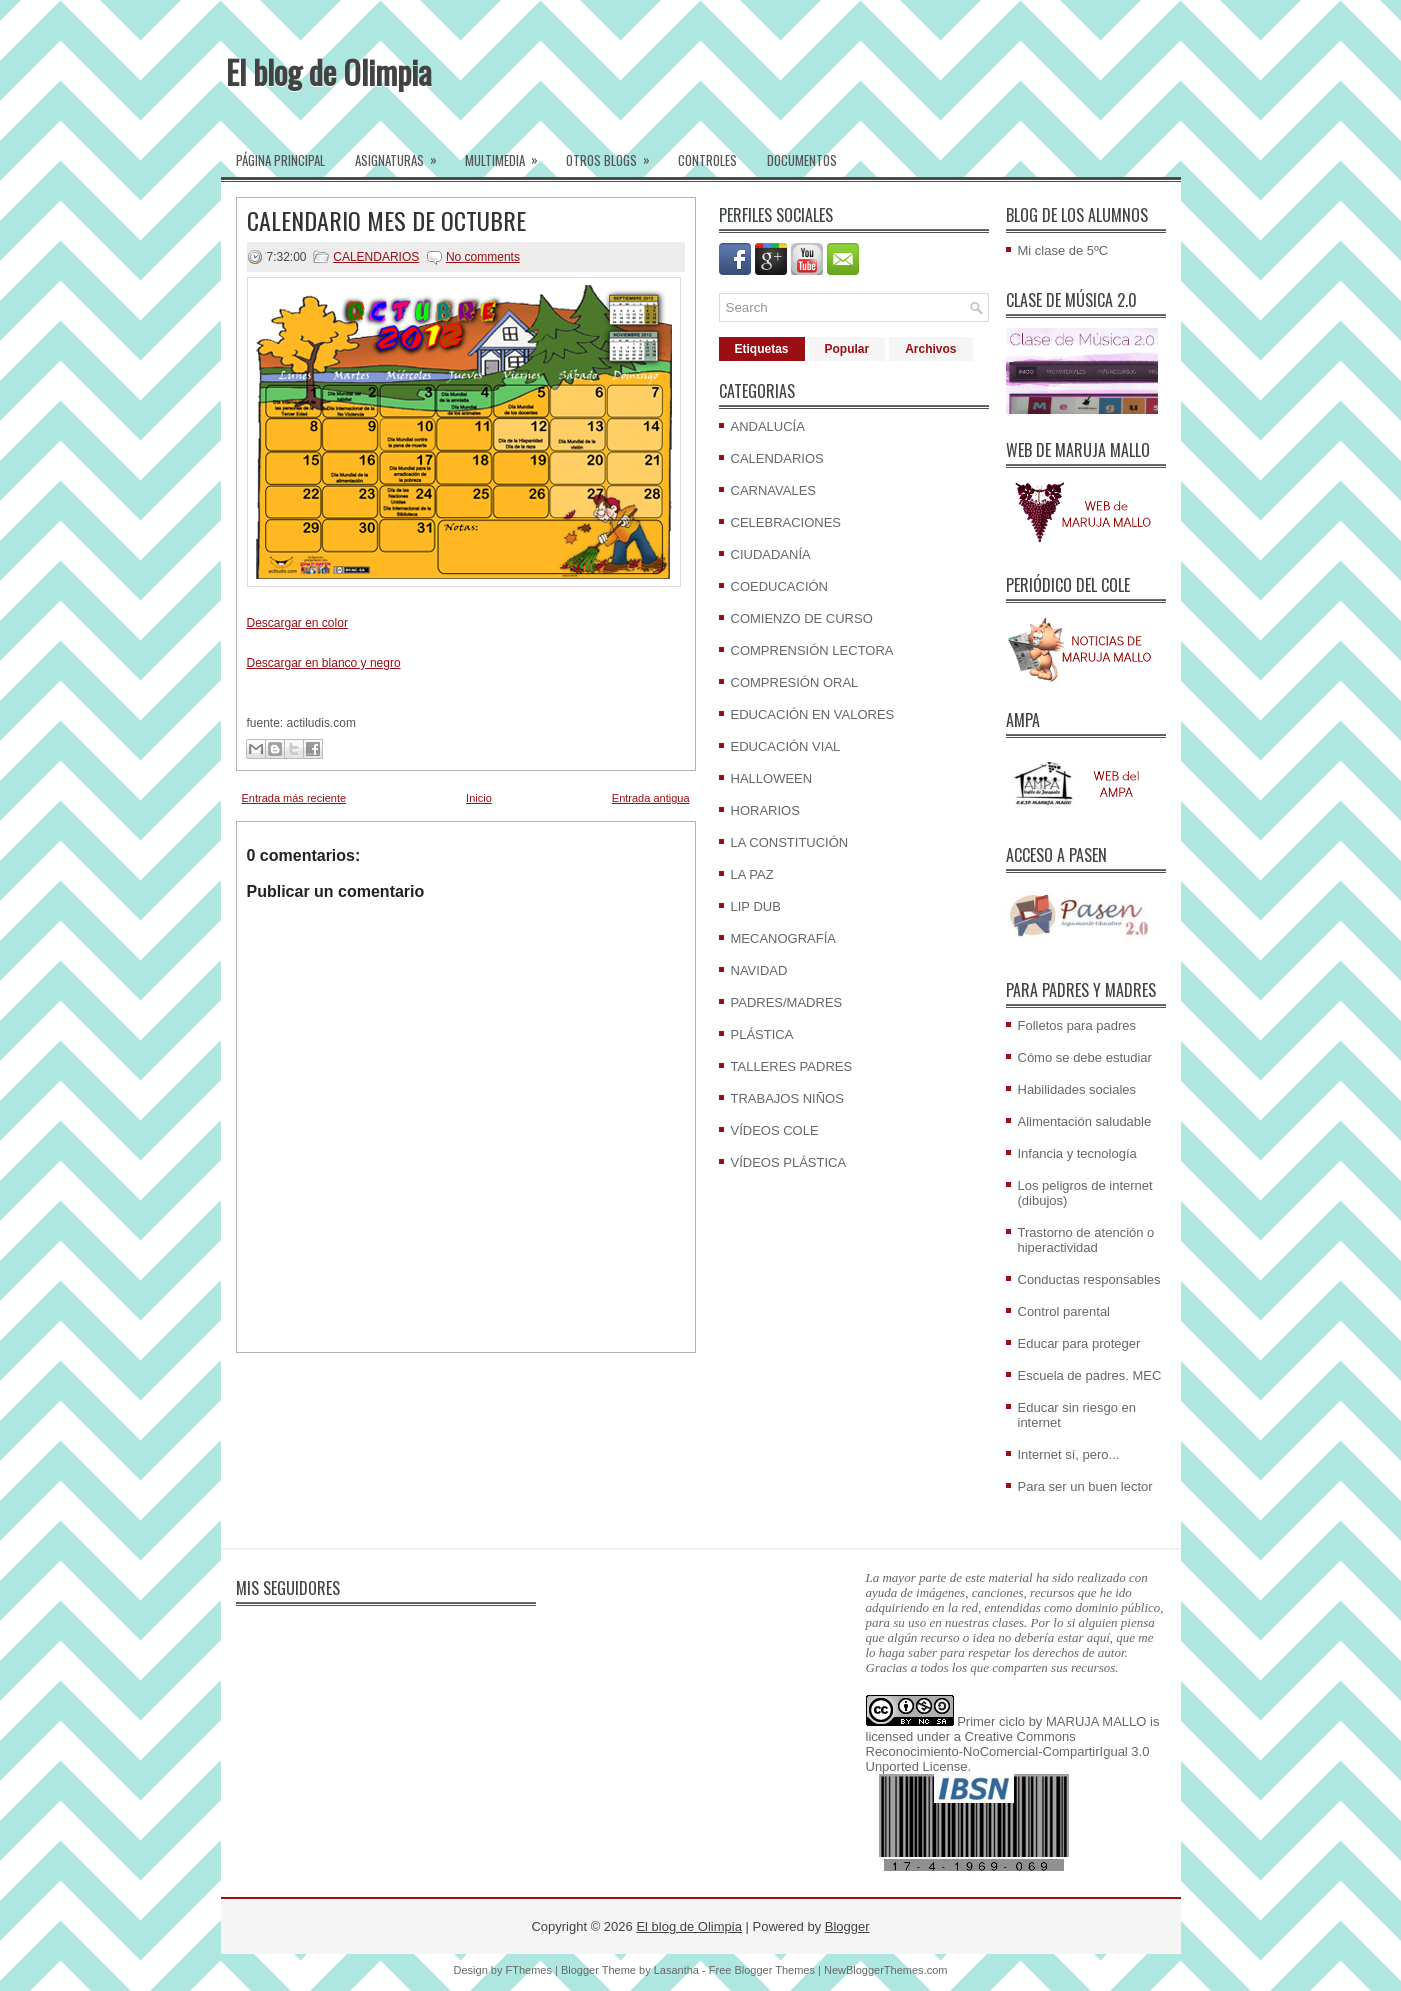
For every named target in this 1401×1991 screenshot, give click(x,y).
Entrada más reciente (294, 798)
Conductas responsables (1089, 1279)
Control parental (1064, 1311)
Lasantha (676, 1970)
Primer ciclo (991, 1721)
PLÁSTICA (762, 1034)
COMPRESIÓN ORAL (795, 682)
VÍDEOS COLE (775, 1130)
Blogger (847, 1926)
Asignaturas (402, 154)
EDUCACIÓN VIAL (786, 746)
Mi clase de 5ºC (1063, 250)
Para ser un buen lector (1085, 1486)
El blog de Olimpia (329, 71)
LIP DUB (756, 906)
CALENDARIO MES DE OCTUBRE (386, 220)
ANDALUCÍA (768, 426)
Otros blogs (614, 154)
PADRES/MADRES (787, 1002)
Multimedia (508, 154)
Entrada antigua (651, 798)
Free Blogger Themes (762, 1970)
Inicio (479, 798)
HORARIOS (765, 810)
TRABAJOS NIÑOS (787, 1098)
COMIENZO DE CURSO (802, 618)
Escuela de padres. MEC (1090, 1375)
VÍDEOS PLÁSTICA (789, 1162)
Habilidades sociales (1077, 1089)
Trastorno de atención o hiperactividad (1086, 1240)
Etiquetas (762, 349)
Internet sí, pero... (1069, 1454)
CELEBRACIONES (786, 522)
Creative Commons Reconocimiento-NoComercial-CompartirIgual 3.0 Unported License (1008, 1751)
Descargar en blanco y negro (324, 663)
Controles (707, 160)
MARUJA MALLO (1096, 1721)
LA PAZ (752, 874)
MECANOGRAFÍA (783, 938)
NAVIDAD (759, 970)
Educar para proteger (1079, 1343)
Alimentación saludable (1085, 1121)
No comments (483, 257)
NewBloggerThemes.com (886, 1970)
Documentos (802, 160)
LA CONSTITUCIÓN (790, 842)
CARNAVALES (774, 490)
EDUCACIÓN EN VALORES (813, 714)
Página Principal (280, 160)
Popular (847, 349)
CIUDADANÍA (771, 554)
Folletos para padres (1077, 1025)
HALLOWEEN (772, 778)
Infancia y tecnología (1077, 1153)
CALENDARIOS (376, 257)
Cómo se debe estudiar (1085, 1057)
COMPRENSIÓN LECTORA (812, 650)
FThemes (529, 1970)
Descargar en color (297, 623)
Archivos (930, 349)
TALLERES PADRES (792, 1066)
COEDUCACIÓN (780, 586)
